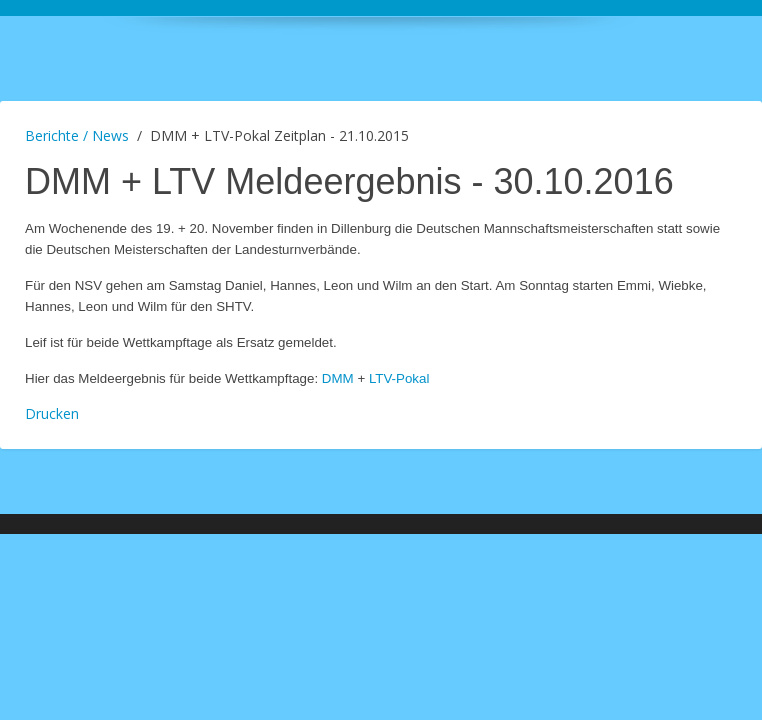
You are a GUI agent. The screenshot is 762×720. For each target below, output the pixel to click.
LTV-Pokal (399, 378)
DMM (340, 378)
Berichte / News (77, 135)
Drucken (52, 413)
